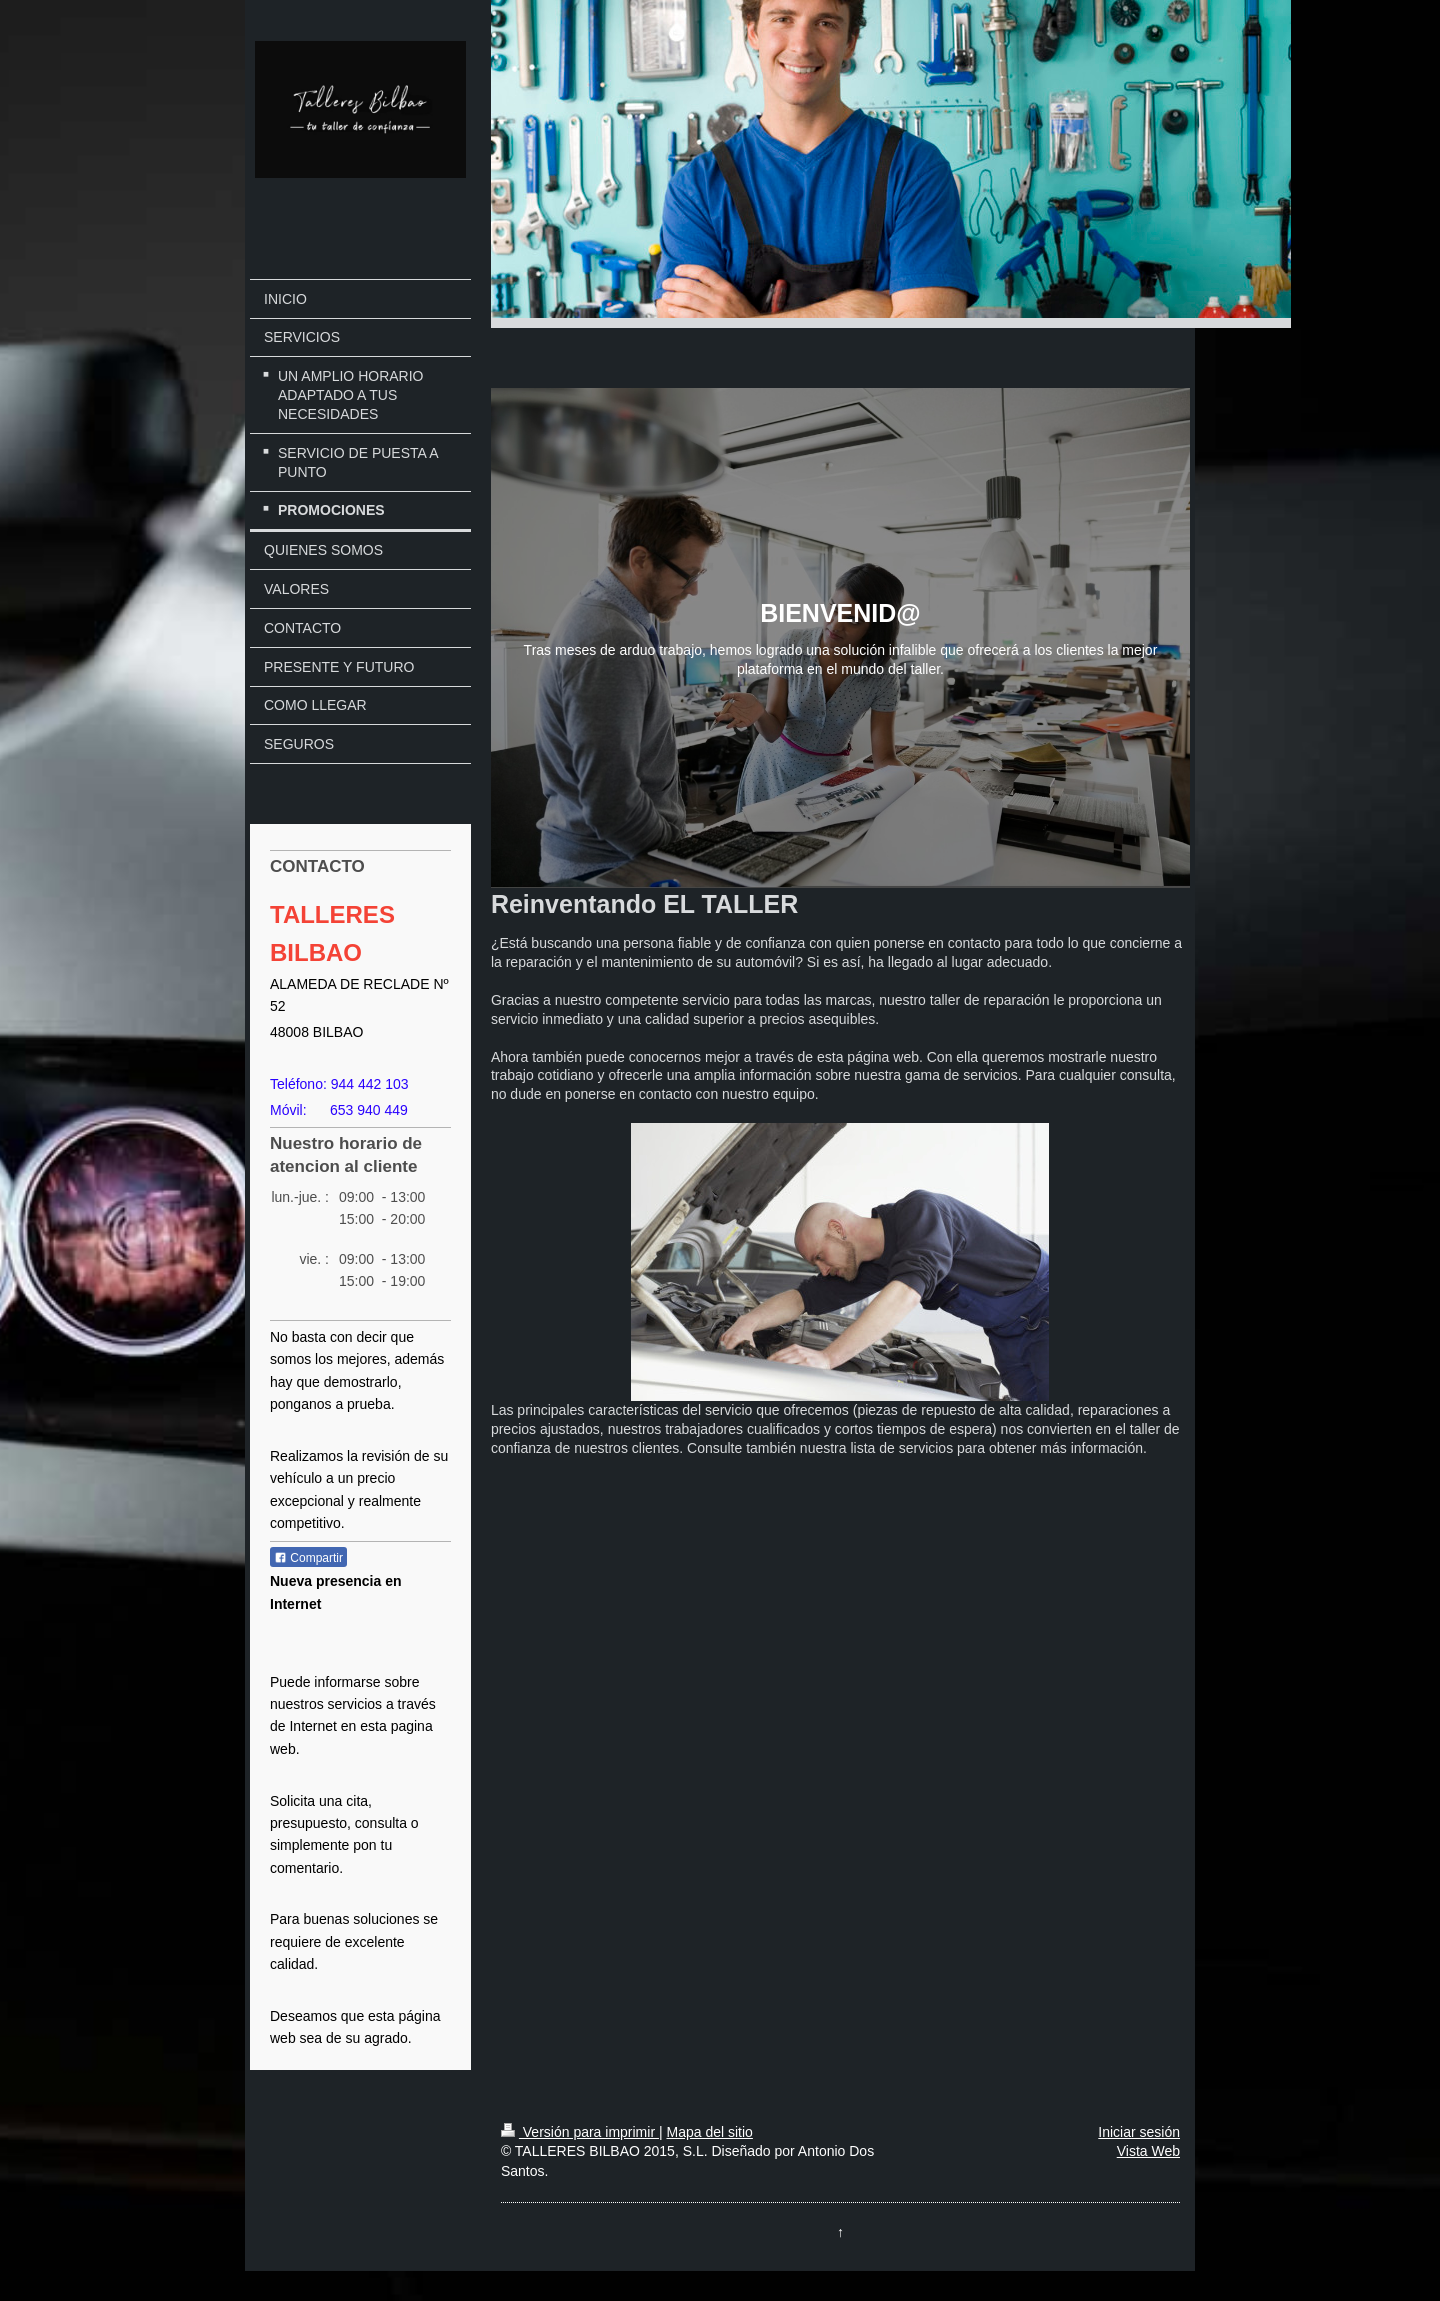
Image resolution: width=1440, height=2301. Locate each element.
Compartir (308, 1558)
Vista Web (1148, 2151)
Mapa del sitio (709, 2132)
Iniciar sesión (1139, 2132)
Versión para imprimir (580, 2132)
